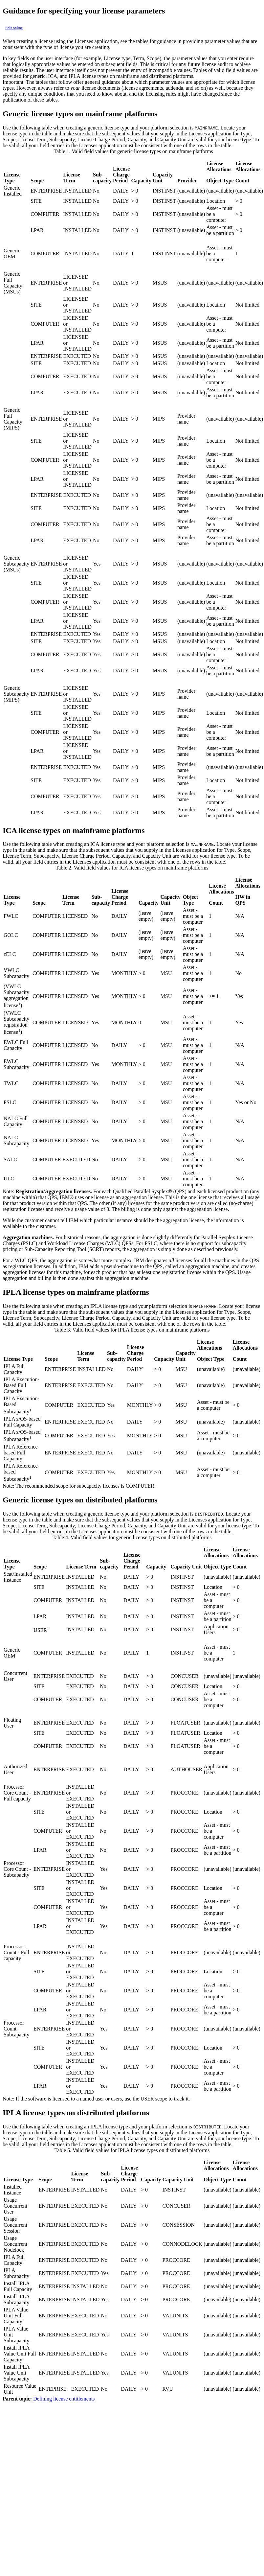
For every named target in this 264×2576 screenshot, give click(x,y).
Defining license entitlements (64, 2399)
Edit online (14, 28)
